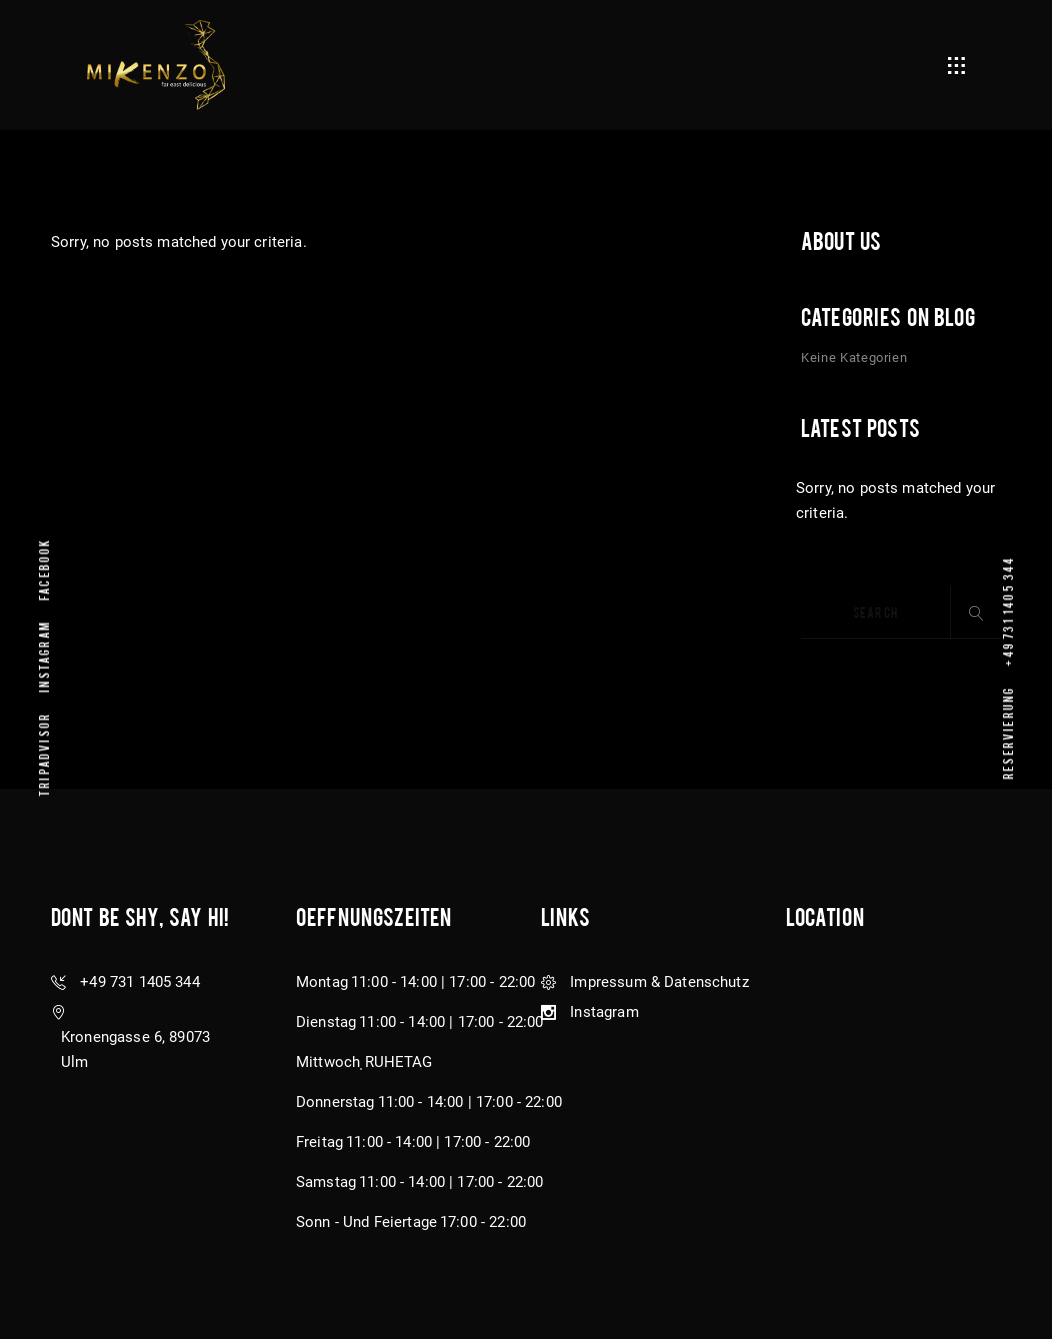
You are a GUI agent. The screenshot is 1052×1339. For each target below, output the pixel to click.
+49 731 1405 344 (1007, 610)
